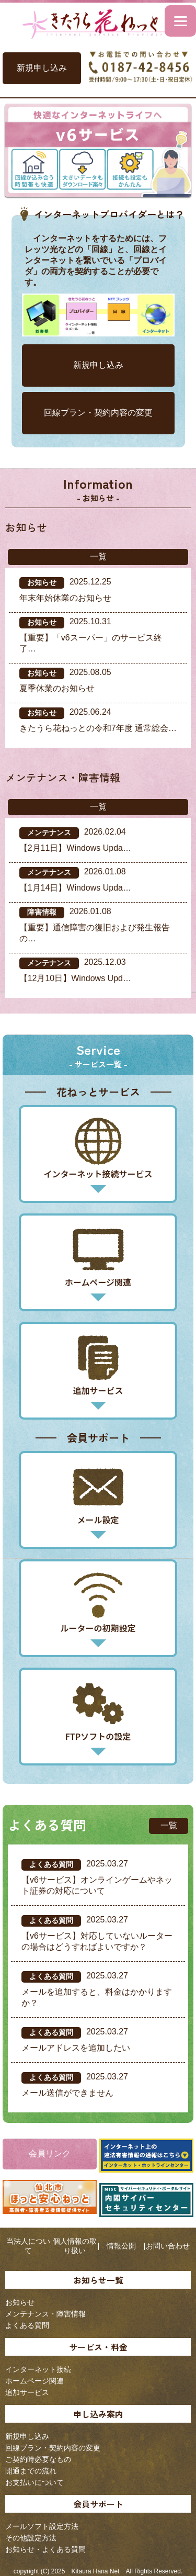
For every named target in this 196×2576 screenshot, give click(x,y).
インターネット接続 (38, 2369)
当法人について (28, 2246)
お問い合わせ (168, 2246)
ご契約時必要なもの (38, 2459)
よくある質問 (27, 2325)
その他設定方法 (30, 2538)
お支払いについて (34, 2482)
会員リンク (50, 2153)
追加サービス (27, 2392)
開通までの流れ (30, 2471)
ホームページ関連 (34, 2381)
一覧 (98, 556)
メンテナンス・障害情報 (45, 2314)
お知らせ (19, 2302)
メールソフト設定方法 (41, 2526)
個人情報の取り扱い (75, 2246)
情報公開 (121, 2246)
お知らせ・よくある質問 (45, 2549)
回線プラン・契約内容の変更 (98, 412)
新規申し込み (42, 67)
